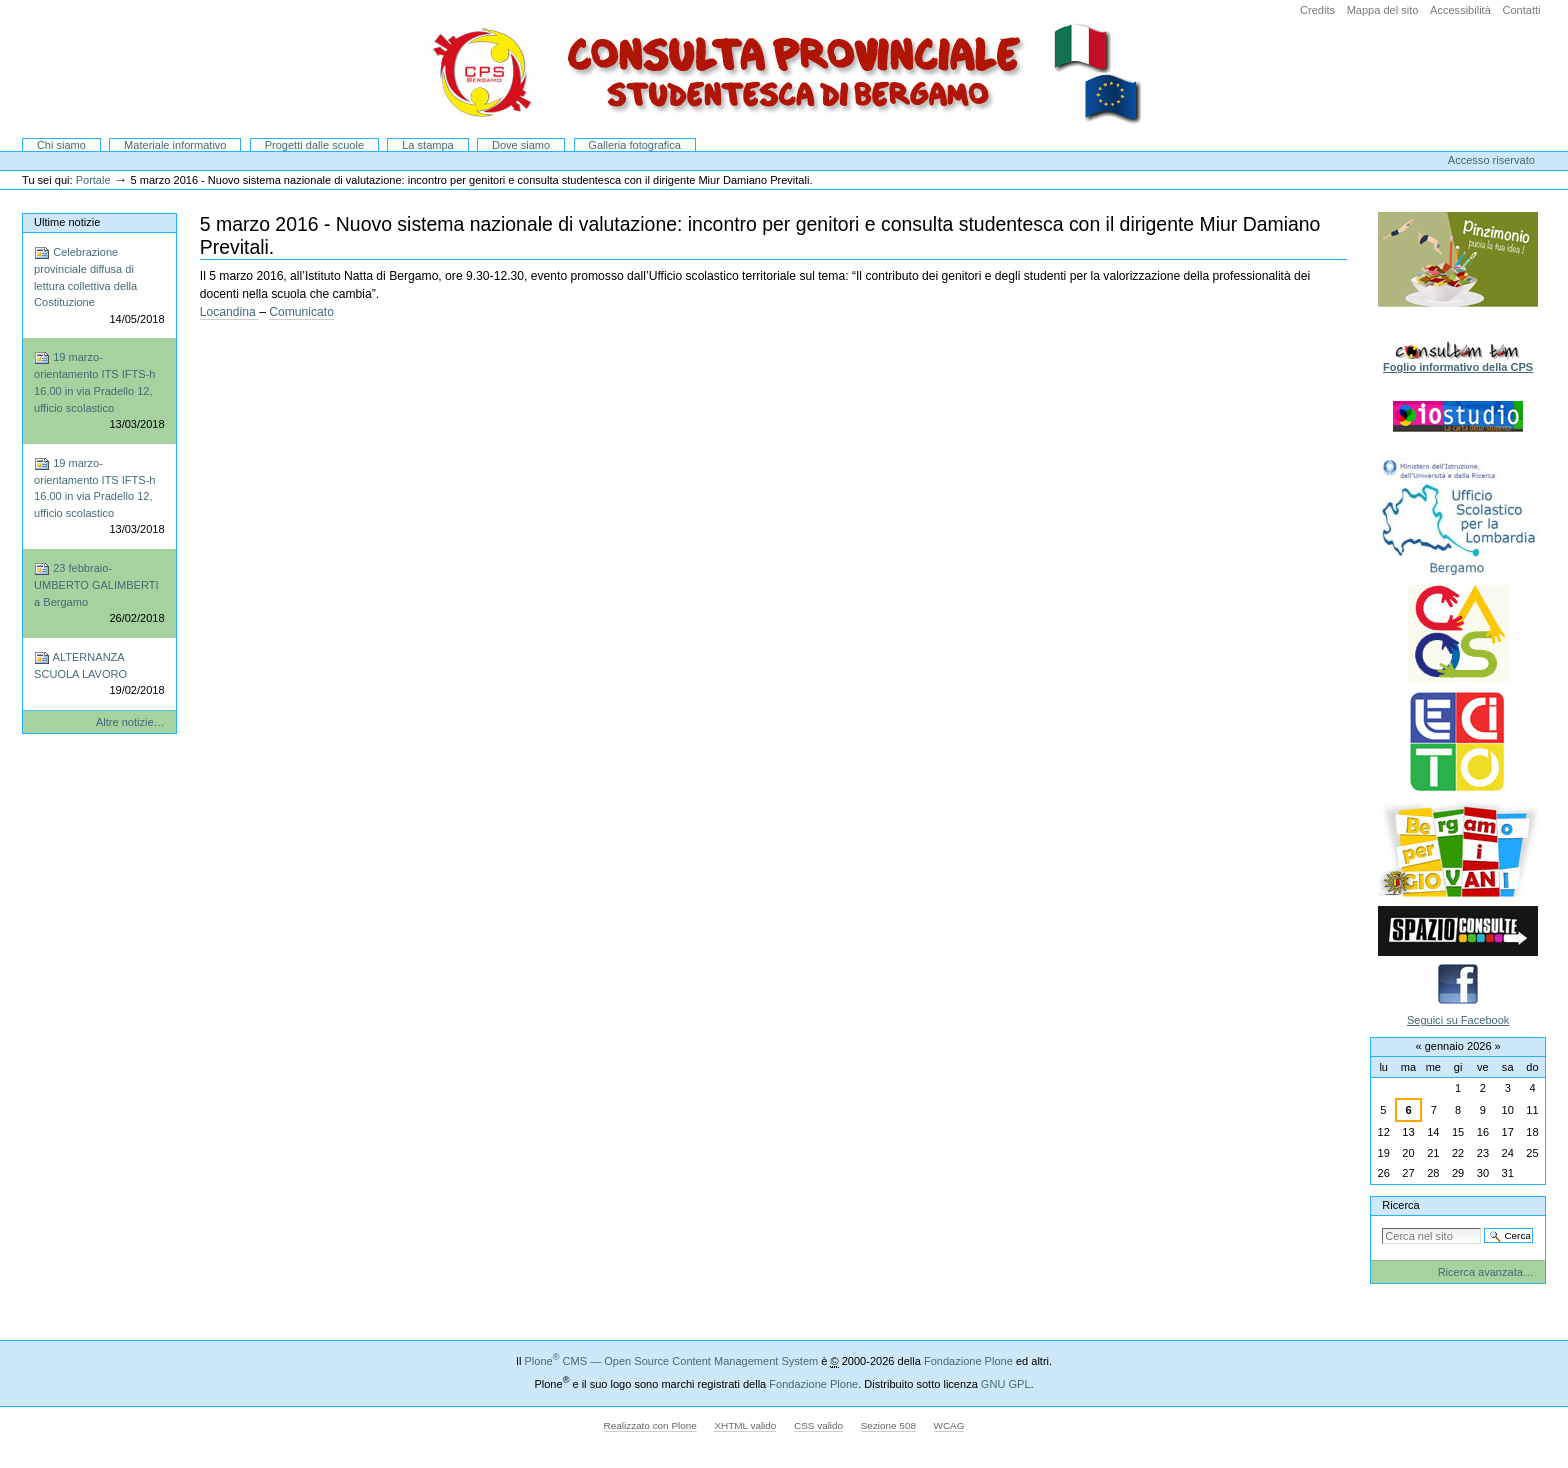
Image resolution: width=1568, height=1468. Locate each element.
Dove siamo (521, 145)
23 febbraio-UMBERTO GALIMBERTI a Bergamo (99, 594)
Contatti (1521, 10)
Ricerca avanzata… (1486, 1272)
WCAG (949, 1425)
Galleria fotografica (634, 145)
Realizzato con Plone (650, 1425)
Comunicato (301, 312)
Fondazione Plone (968, 1361)
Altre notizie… (130, 722)
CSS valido (818, 1425)
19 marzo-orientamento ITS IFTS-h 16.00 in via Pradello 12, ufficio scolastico (99, 391)
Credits (1317, 10)
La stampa (428, 145)
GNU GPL (1006, 1384)
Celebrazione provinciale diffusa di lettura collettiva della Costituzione (99, 286)
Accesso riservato (1491, 160)
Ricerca (1400, 1205)
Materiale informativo (175, 145)
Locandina (229, 312)
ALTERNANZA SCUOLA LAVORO (99, 674)
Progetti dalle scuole (314, 145)
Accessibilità (1460, 10)
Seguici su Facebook (1458, 1020)
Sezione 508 (888, 1425)
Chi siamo (61, 145)
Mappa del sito (1383, 10)
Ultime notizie (67, 222)
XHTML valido (745, 1425)
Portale (93, 180)
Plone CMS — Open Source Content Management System (671, 1361)
